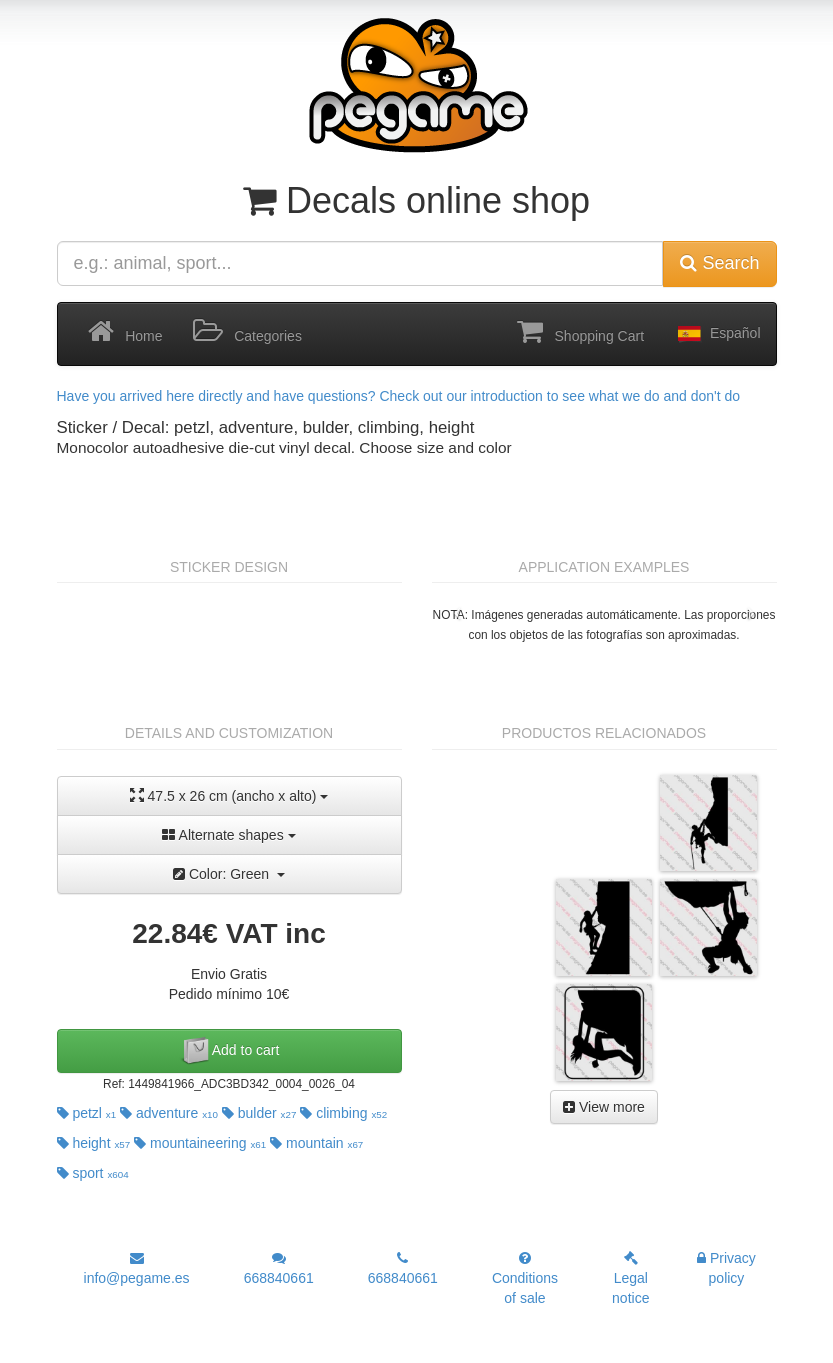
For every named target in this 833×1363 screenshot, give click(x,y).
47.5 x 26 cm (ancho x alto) (229, 795)
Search (719, 263)
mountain (316, 1143)
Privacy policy (726, 1268)
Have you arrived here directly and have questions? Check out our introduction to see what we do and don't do (399, 396)
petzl (87, 1113)
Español (717, 334)
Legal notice (630, 1278)
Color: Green (229, 874)
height (94, 1143)
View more (604, 1107)
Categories (247, 332)
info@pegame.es (137, 1268)
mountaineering (200, 1143)
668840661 (279, 1268)
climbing (343, 1113)
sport (93, 1173)
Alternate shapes (228, 835)
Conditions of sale (525, 1278)
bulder (259, 1113)
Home (125, 332)
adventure (169, 1113)
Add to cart (229, 1051)
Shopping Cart (580, 332)
